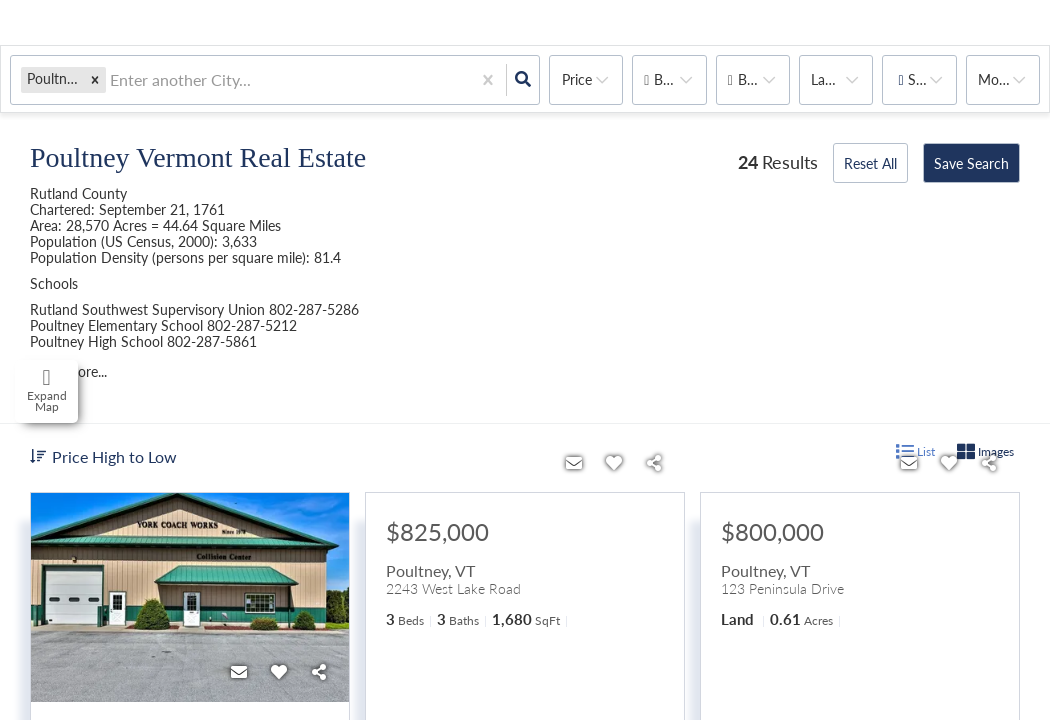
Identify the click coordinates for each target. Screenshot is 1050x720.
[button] (95, 79)
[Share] (319, 672)
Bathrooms (764, 79)
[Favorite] (279, 672)
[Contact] (239, 672)
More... (999, 79)
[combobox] (112, 80)
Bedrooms (680, 79)
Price (577, 79)
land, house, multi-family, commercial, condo (842, 79)
